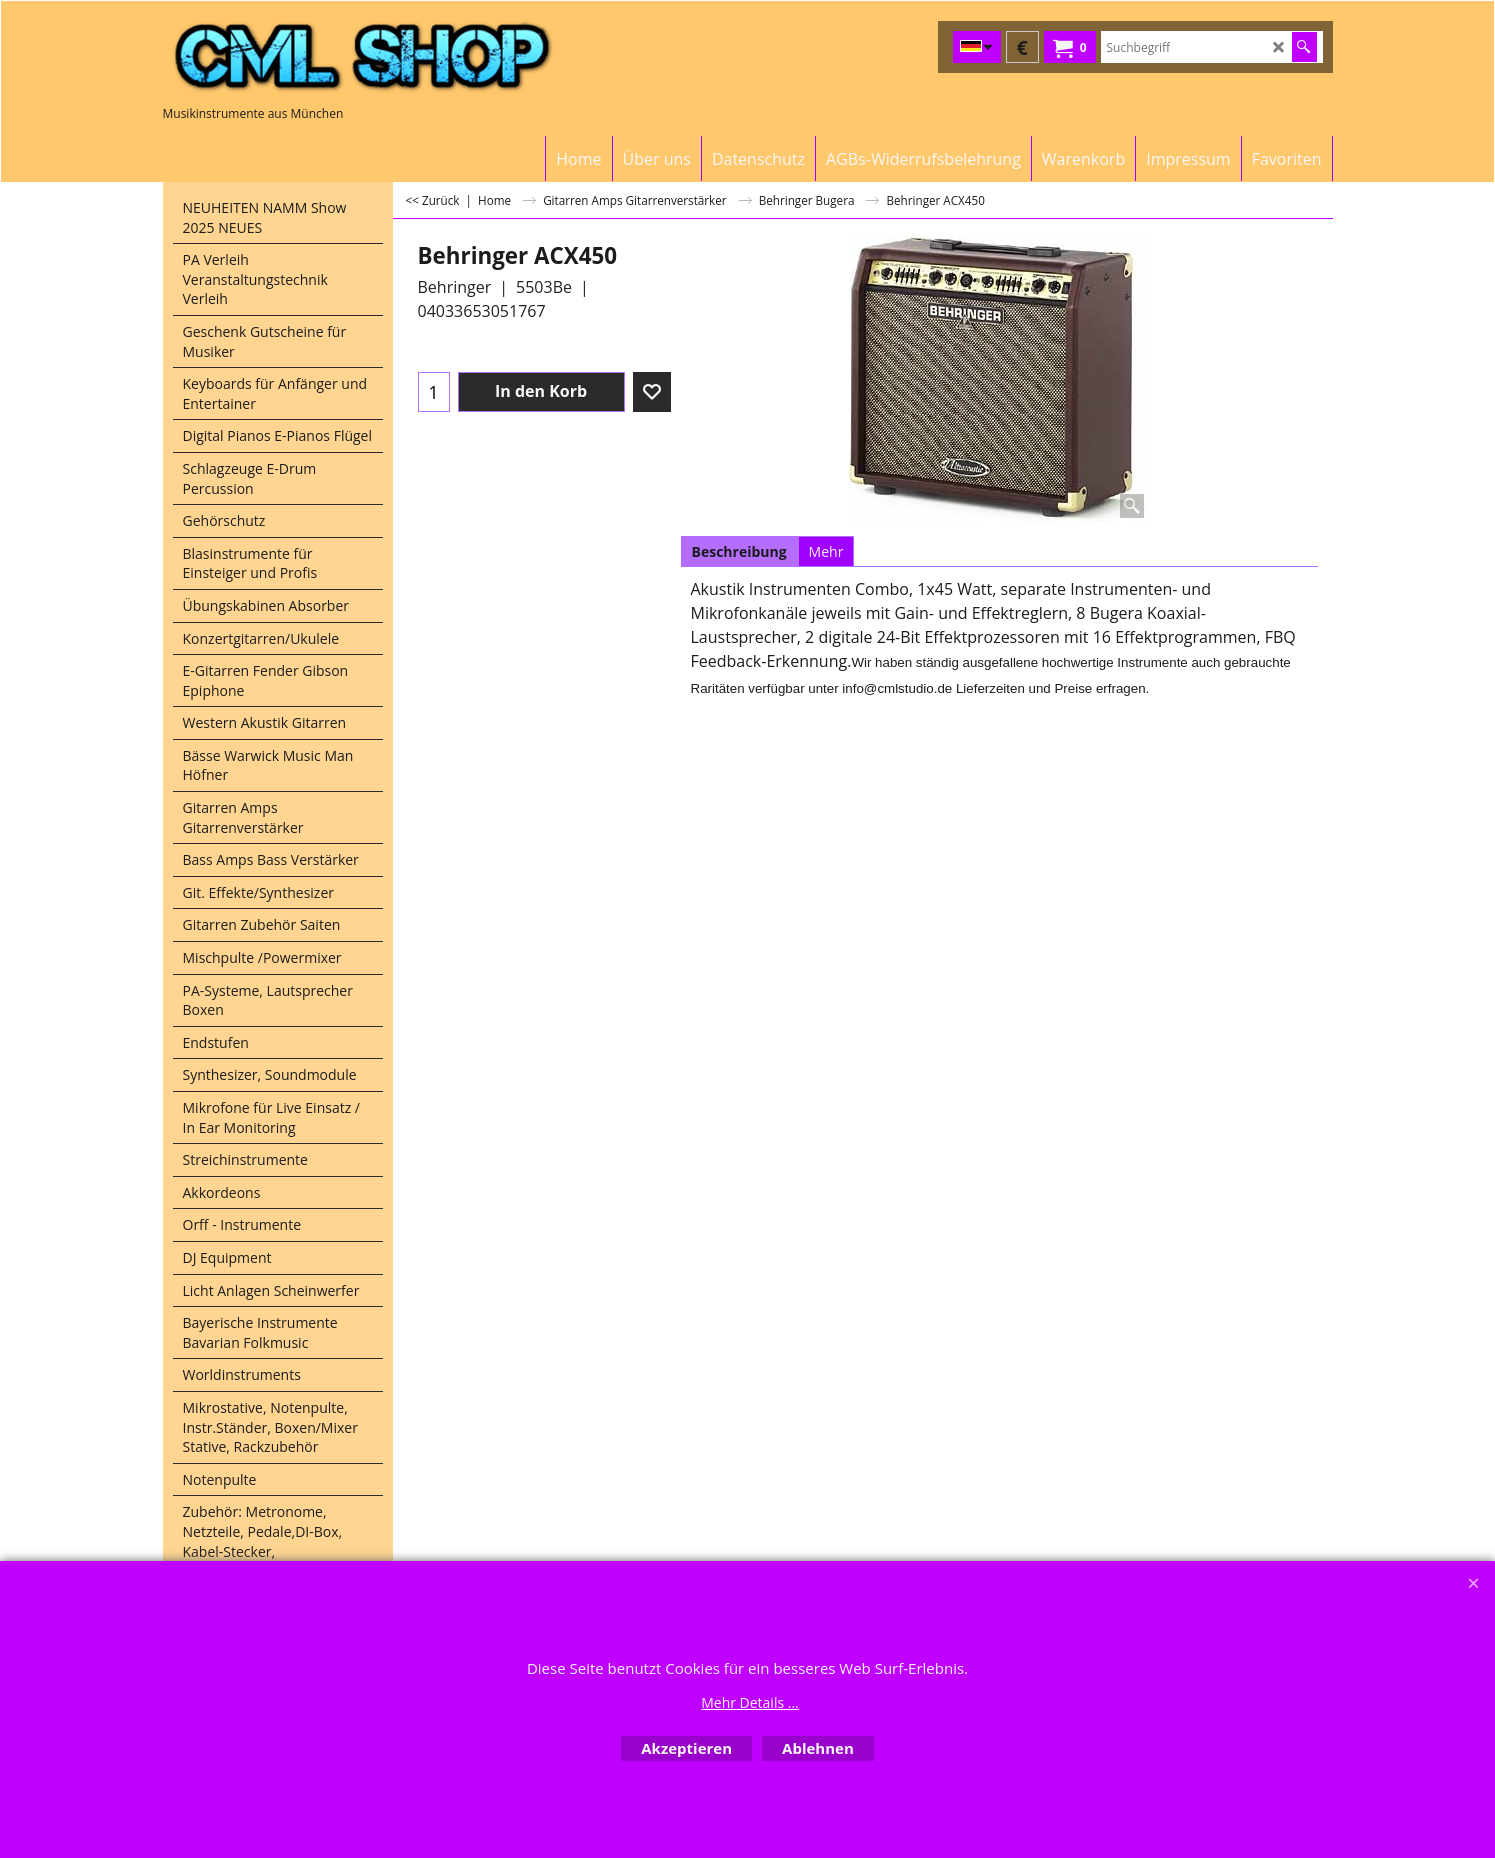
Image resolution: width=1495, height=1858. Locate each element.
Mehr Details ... (750, 1702)
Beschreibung (739, 551)
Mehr (826, 551)
